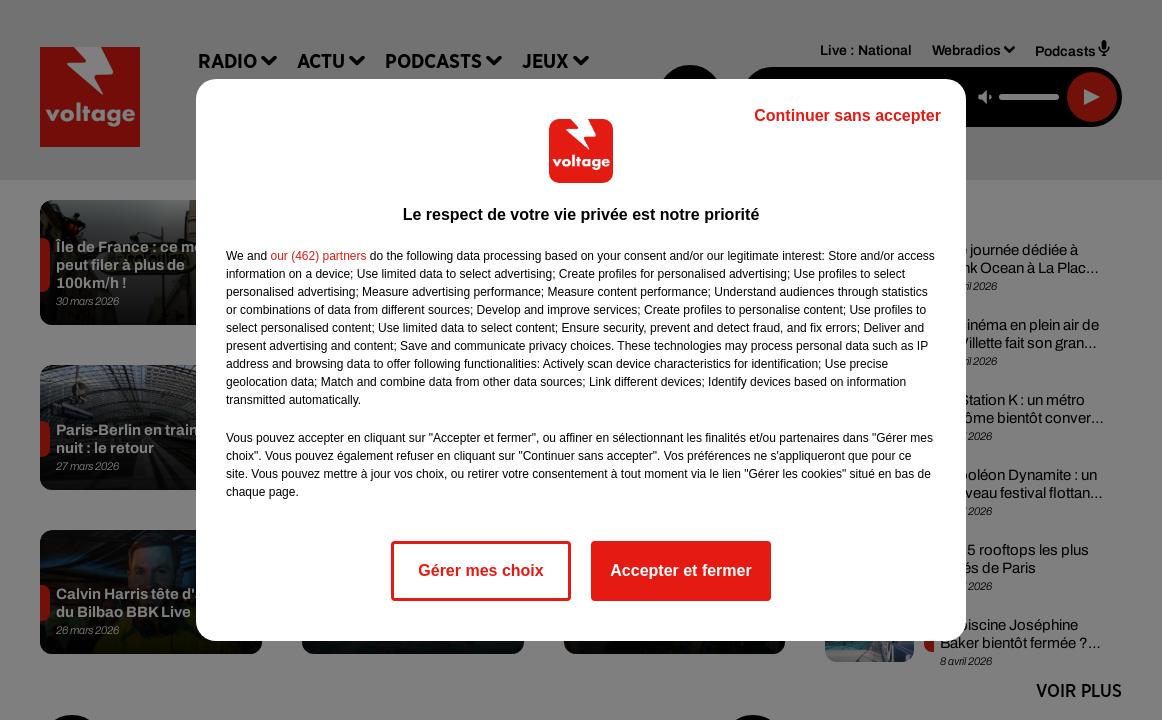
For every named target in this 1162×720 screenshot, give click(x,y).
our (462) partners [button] (318, 256)
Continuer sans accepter (847, 115)
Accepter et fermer (680, 570)
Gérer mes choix (480, 570)
